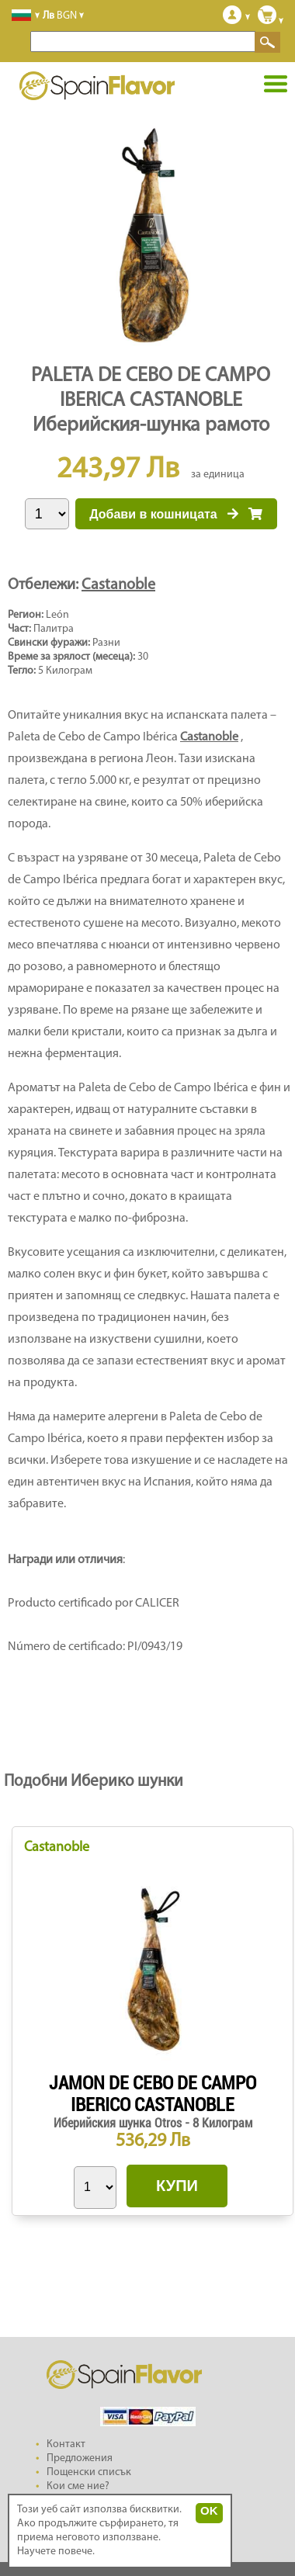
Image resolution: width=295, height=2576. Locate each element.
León (57, 615)
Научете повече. (56, 2551)
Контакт (66, 2444)
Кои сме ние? (78, 2486)
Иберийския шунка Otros (119, 2123)
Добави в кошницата (175, 514)
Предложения (80, 2458)
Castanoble (118, 585)
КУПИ (177, 2185)
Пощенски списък (89, 2472)
